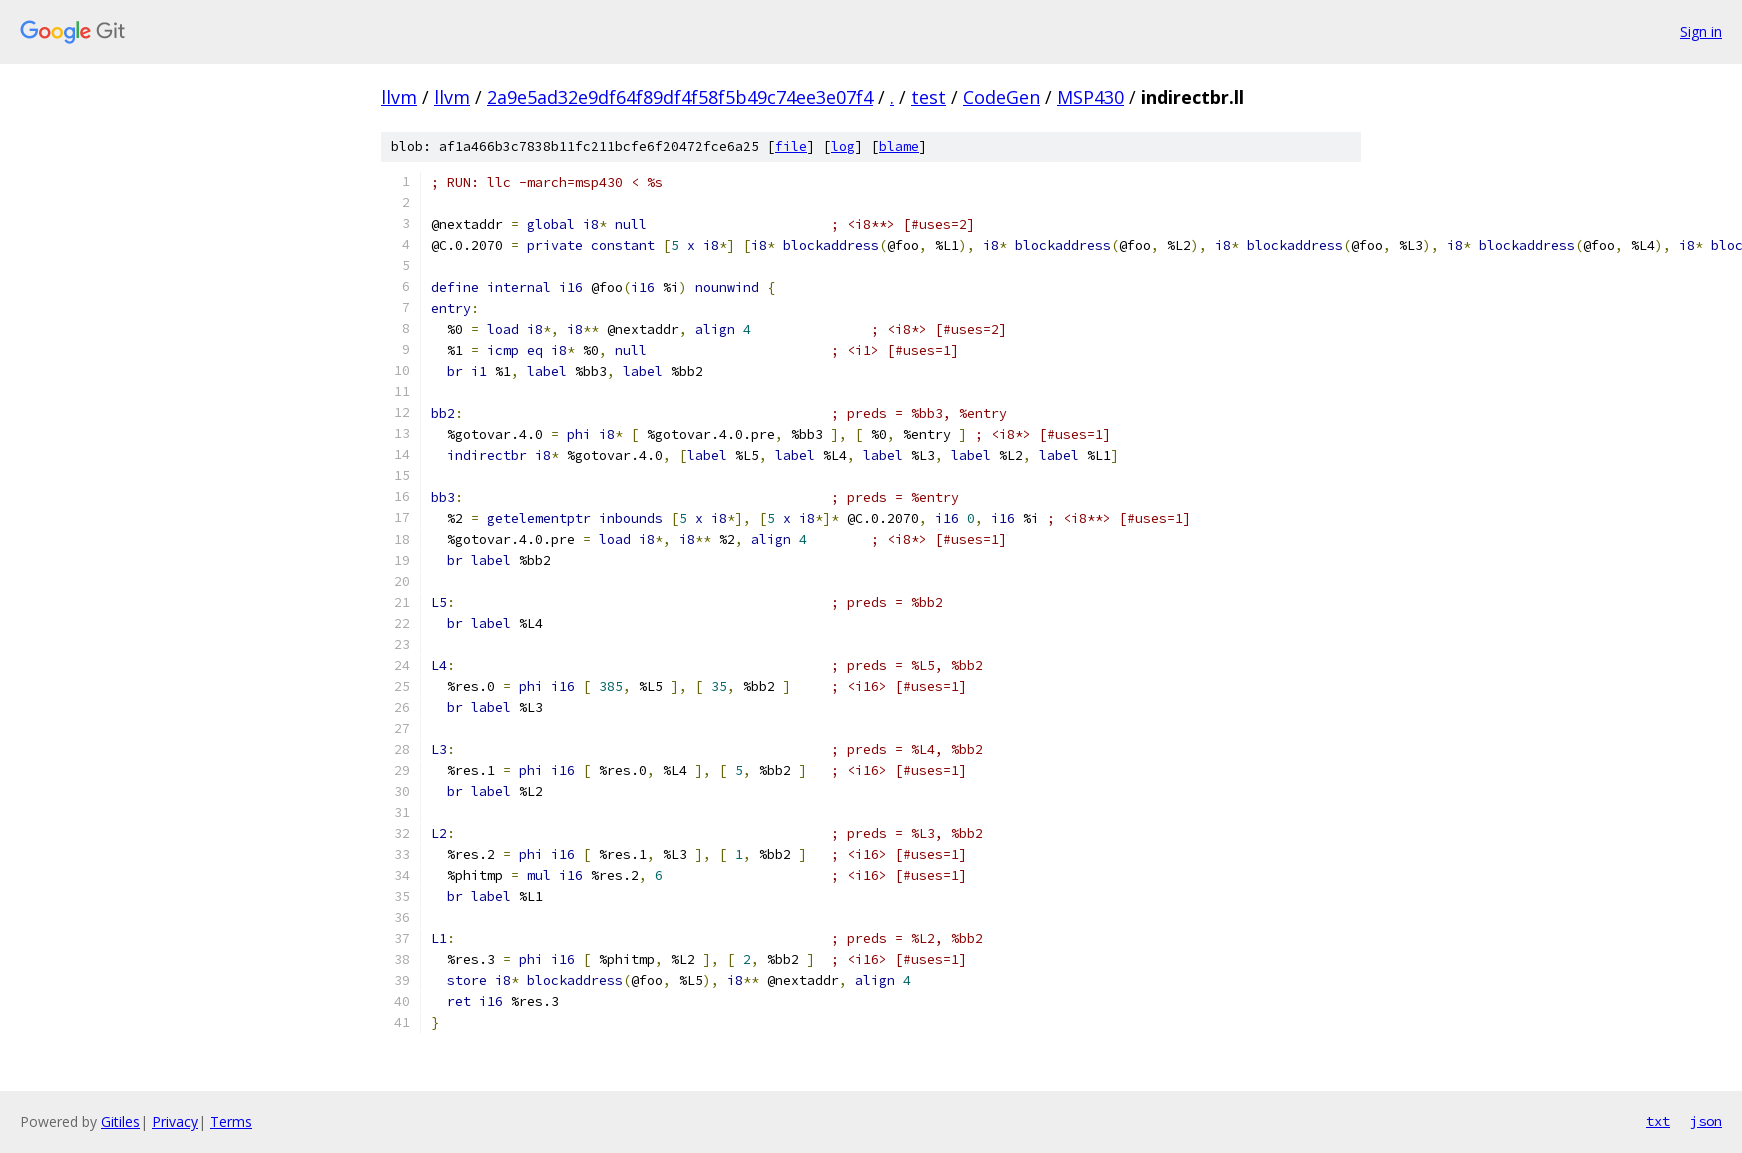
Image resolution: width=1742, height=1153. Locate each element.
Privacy (175, 1121)
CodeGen (1001, 97)
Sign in (1701, 31)
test (928, 97)
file (791, 146)
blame (899, 146)
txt (1658, 1121)
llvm (399, 97)
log (843, 146)
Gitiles (120, 1121)
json (1706, 1121)
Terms (231, 1121)
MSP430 (1090, 97)
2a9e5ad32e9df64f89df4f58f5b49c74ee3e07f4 (680, 97)
